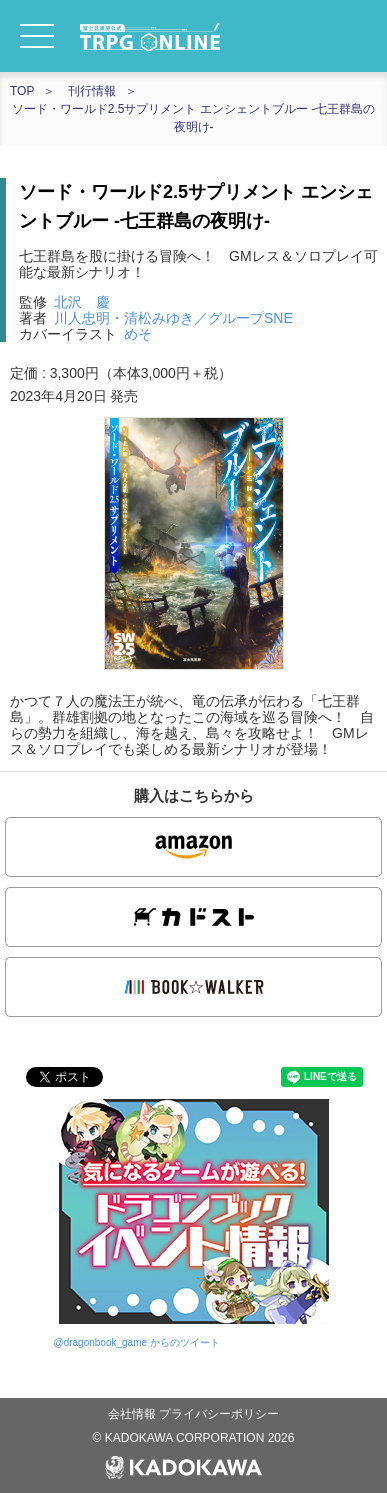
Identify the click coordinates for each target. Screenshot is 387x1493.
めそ (138, 334)
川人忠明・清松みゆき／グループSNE (173, 318)
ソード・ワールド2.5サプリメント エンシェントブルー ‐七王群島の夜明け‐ (193, 118)
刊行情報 (92, 91)
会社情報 (133, 1414)
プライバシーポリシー (219, 1414)
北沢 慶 (82, 302)
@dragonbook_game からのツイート (137, 1342)
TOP (22, 91)
